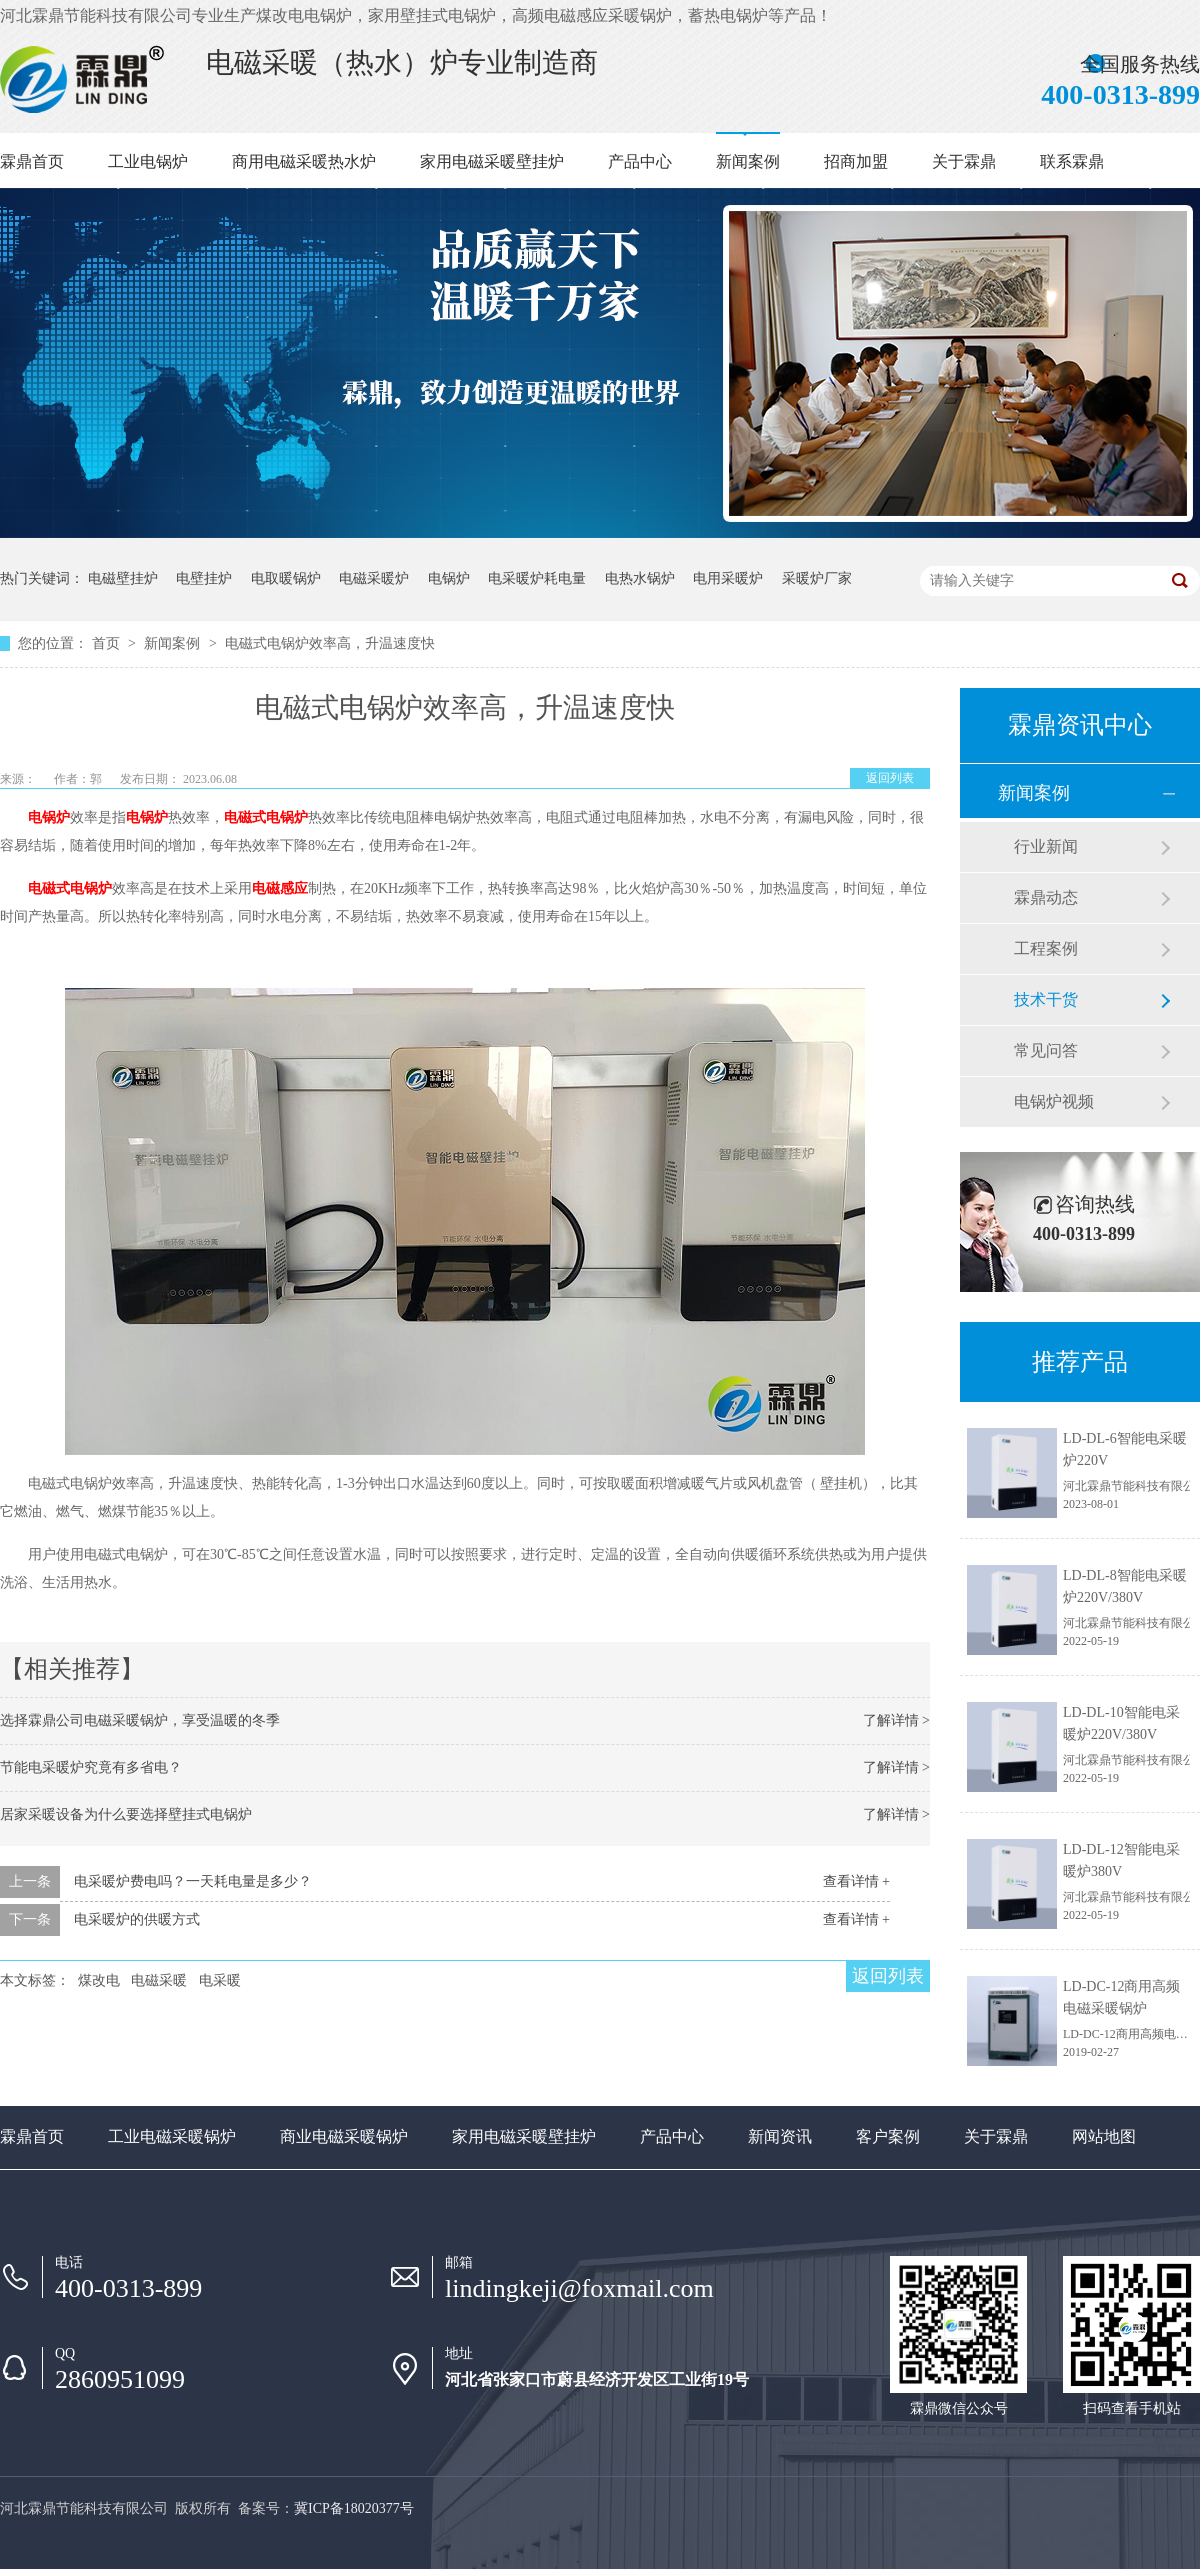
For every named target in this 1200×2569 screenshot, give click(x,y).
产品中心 (640, 161)
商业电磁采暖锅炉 (344, 2136)
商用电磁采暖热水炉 (304, 161)
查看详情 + (856, 1881)
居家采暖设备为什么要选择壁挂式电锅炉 (126, 1814)
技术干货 (1046, 999)
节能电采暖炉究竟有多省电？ (91, 1767)
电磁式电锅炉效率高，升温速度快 (330, 643)
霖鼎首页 (32, 161)
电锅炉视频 (1054, 1101)
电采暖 (220, 1980)
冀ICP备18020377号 (354, 2508)
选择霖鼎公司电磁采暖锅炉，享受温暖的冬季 (140, 1720)
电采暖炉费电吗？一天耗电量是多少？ (193, 1881)
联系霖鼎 (1072, 161)
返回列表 (890, 778)
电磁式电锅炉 (266, 817)
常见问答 (1046, 1050)
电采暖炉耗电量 (537, 578)
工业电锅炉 (148, 161)
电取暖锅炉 (286, 578)
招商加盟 (856, 161)
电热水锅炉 (640, 578)
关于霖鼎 (964, 161)
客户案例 (888, 2136)
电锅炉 (449, 578)
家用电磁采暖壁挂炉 (492, 161)
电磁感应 (280, 888)
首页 (108, 643)
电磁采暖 (159, 1980)
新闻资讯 (780, 2136)
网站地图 (1104, 2136)
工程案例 (1046, 948)
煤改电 (99, 1980)
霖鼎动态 (1046, 897)
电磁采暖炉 (374, 578)
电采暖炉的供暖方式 (137, 1919)
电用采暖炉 (728, 578)
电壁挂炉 (204, 578)
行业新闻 (1046, 846)
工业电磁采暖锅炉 (172, 2136)
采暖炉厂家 (817, 578)
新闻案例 (748, 161)
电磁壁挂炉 (123, 578)
